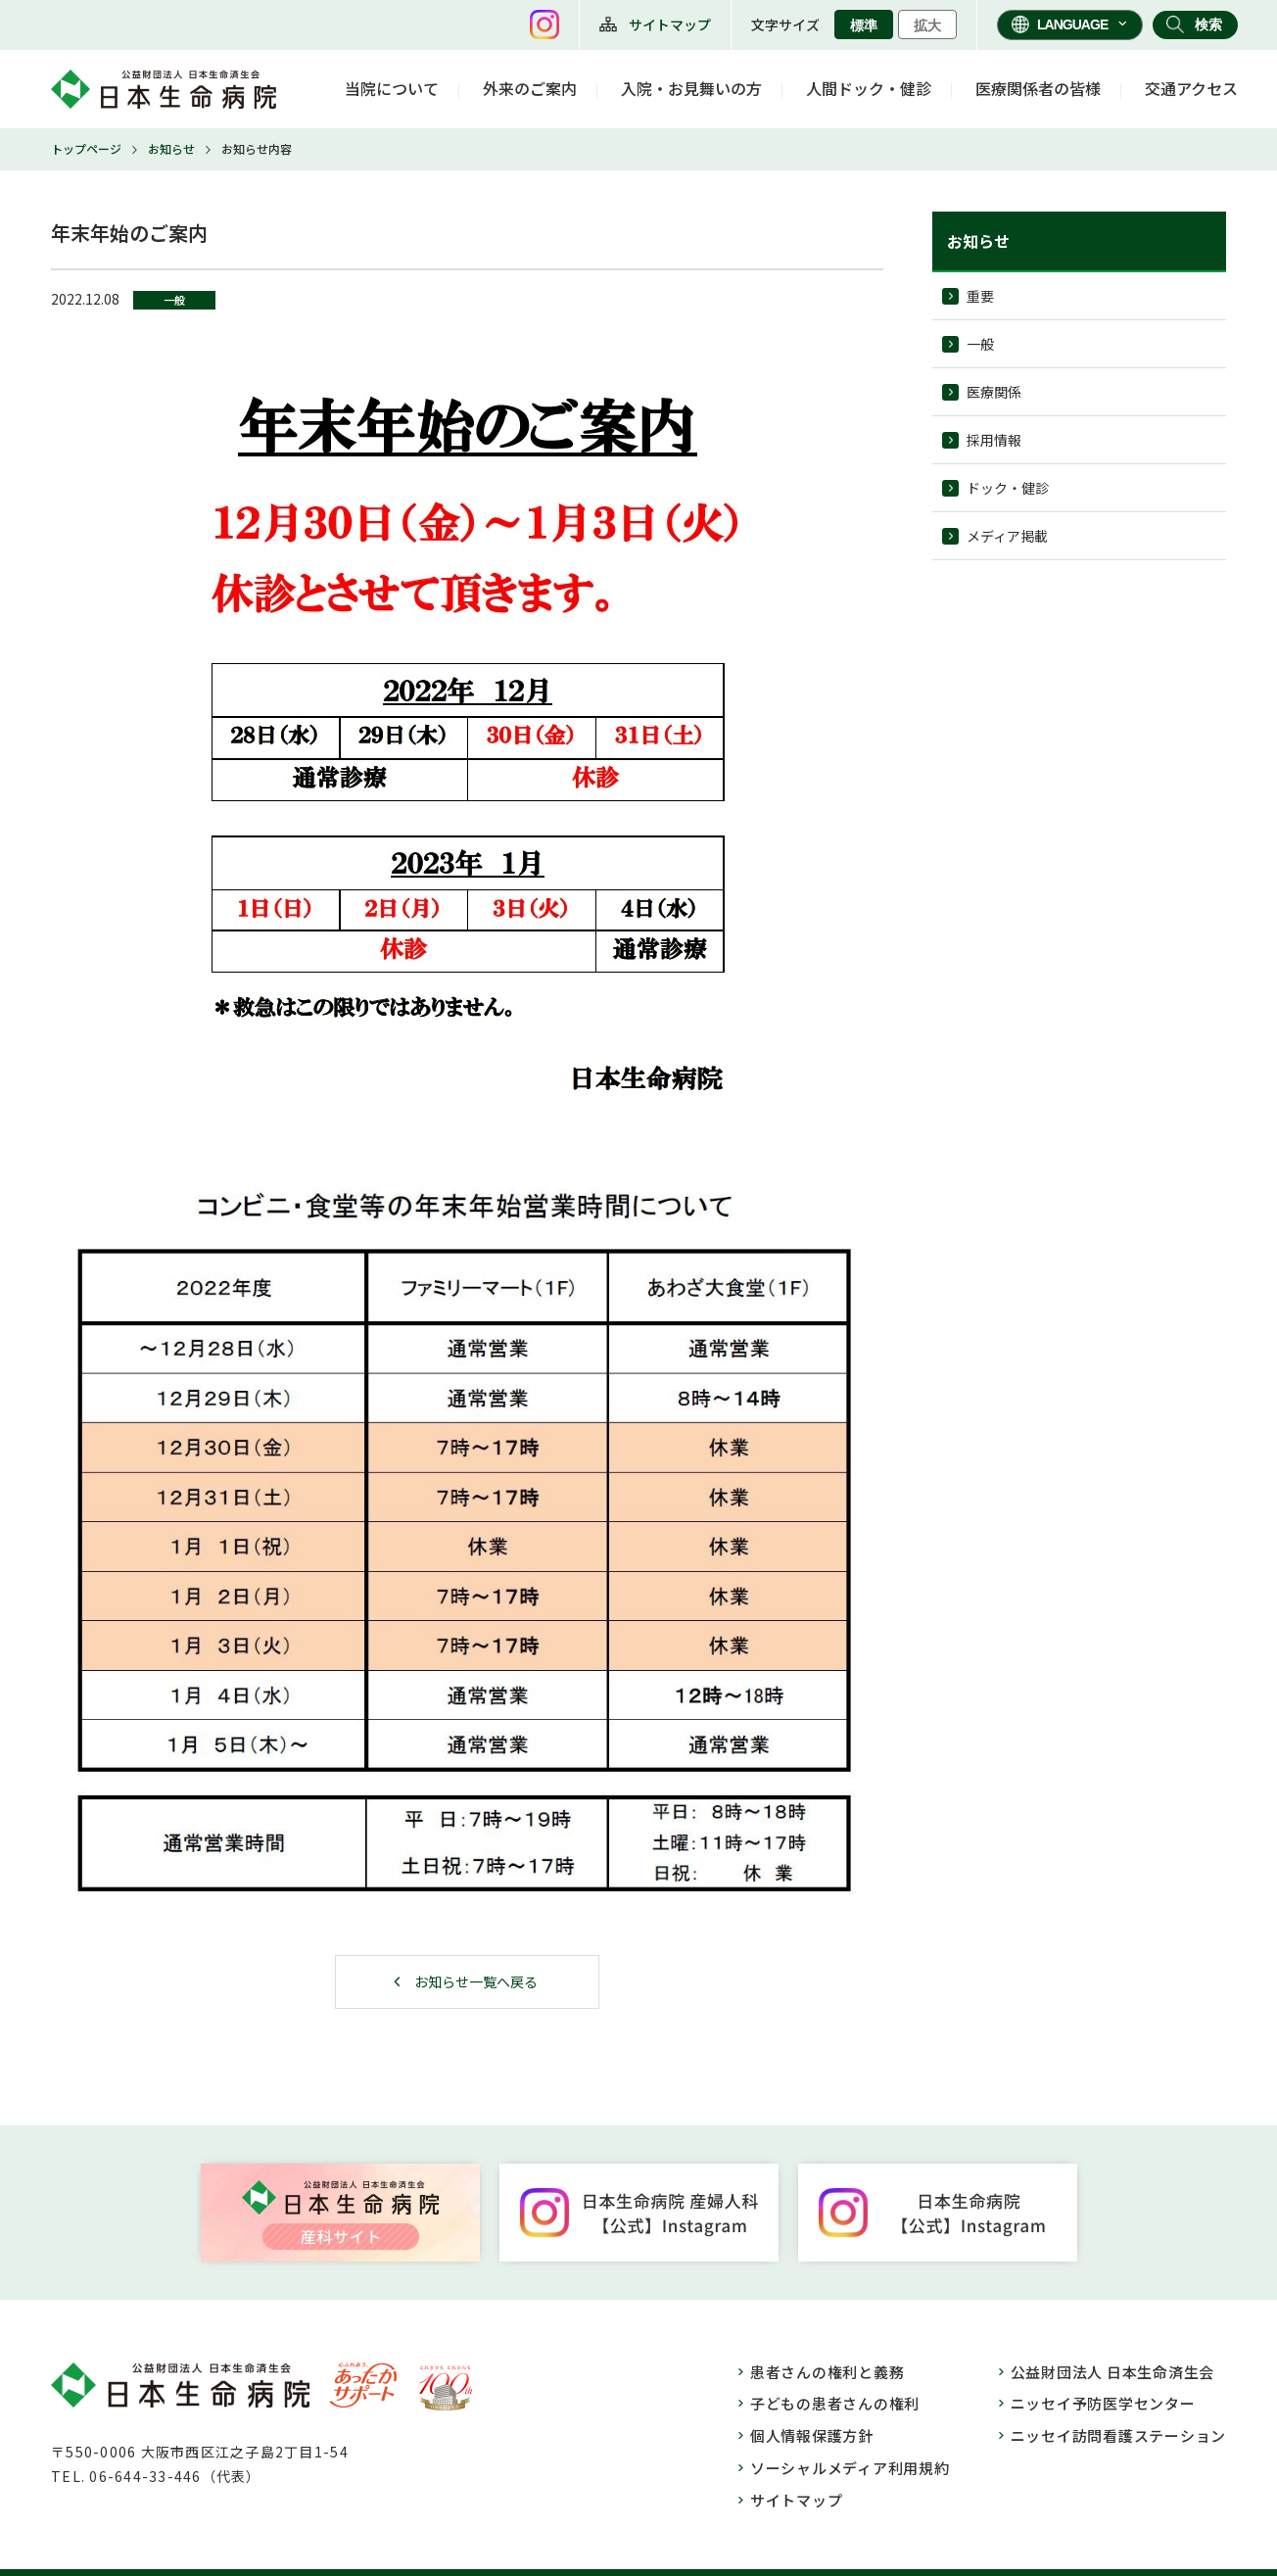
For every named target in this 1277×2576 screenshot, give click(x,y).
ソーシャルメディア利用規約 (850, 2467)
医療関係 (994, 392)
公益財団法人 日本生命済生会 (1113, 2371)
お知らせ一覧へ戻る (476, 1981)
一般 (980, 344)
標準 (863, 25)
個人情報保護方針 (812, 2435)
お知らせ (171, 148)
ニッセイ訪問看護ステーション (1119, 2435)
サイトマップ (670, 24)
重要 (980, 296)
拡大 (927, 25)
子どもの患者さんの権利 (835, 2403)
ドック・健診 (1008, 488)
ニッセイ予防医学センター (1103, 2403)
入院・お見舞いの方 (691, 88)
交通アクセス (1191, 88)
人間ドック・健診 (868, 88)
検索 (1208, 24)
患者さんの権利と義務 (827, 2371)
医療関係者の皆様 (1038, 88)
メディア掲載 (1007, 536)
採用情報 (994, 440)
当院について (392, 88)
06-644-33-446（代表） (174, 2476)
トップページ (86, 148)
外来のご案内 (530, 88)
